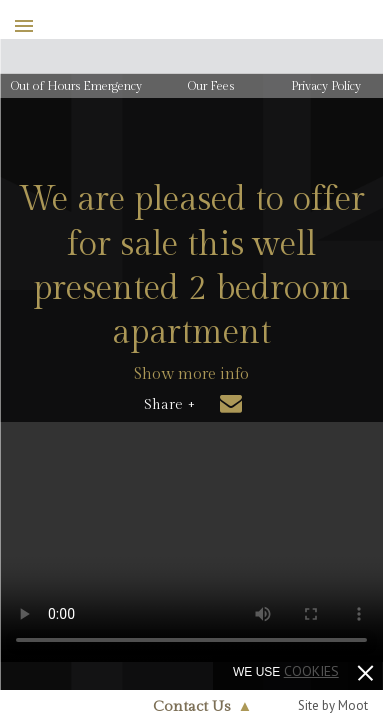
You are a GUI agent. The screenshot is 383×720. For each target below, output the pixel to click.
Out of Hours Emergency (76, 86)
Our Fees (211, 86)
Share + (169, 405)
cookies (311, 671)
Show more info (191, 374)
